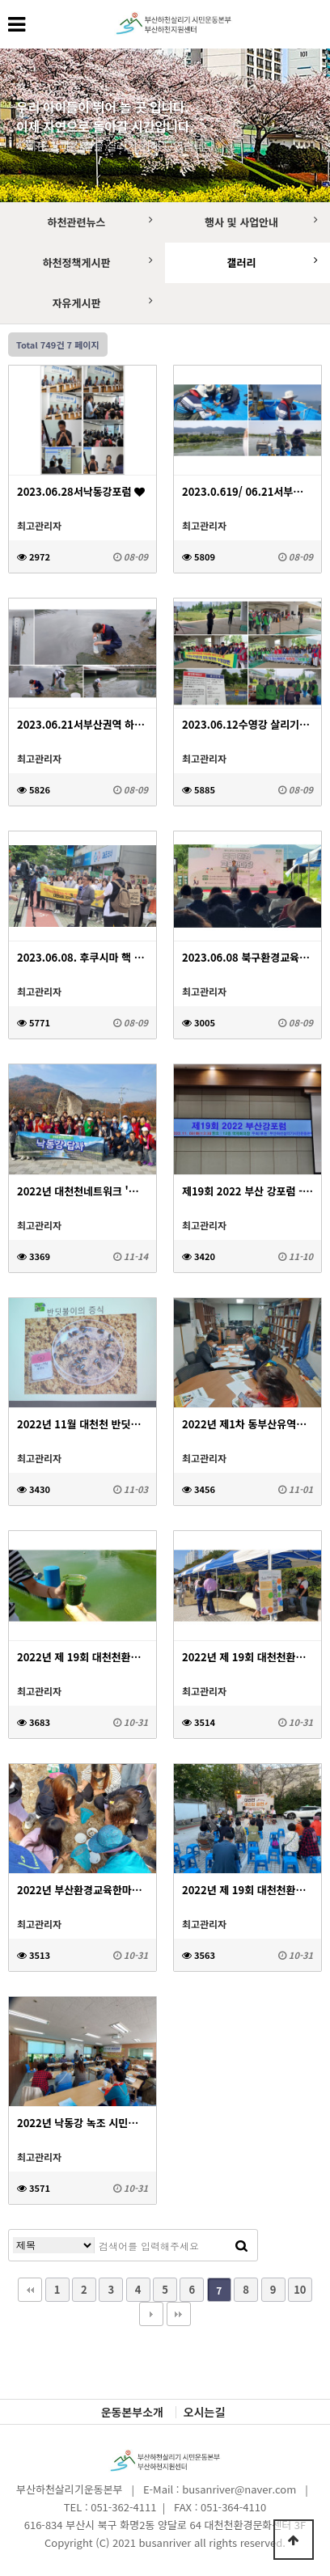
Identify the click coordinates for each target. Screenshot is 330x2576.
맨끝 (179, 2314)
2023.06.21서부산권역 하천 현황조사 (82, 724)
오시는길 (205, 2412)
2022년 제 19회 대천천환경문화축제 (247, 1656)
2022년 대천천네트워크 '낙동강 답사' (82, 1191)
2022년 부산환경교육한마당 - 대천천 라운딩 (82, 1889)
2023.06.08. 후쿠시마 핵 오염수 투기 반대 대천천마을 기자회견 (82, 957)
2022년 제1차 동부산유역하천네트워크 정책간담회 (247, 1424)
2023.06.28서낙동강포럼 (81, 491)
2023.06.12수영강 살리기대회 (247, 724)
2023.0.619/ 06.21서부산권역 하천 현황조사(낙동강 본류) (247, 491)
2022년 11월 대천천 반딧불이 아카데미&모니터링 (82, 1424)
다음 (151, 2314)
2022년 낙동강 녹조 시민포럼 (82, 2122)
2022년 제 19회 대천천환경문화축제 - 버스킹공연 (247, 1889)
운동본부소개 (132, 2412)
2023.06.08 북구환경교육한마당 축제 (247, 957)
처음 (30, 2290)
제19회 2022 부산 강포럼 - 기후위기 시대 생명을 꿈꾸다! (247, 1191)
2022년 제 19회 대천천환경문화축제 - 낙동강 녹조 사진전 (82, 1656)
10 (300, 2289)
